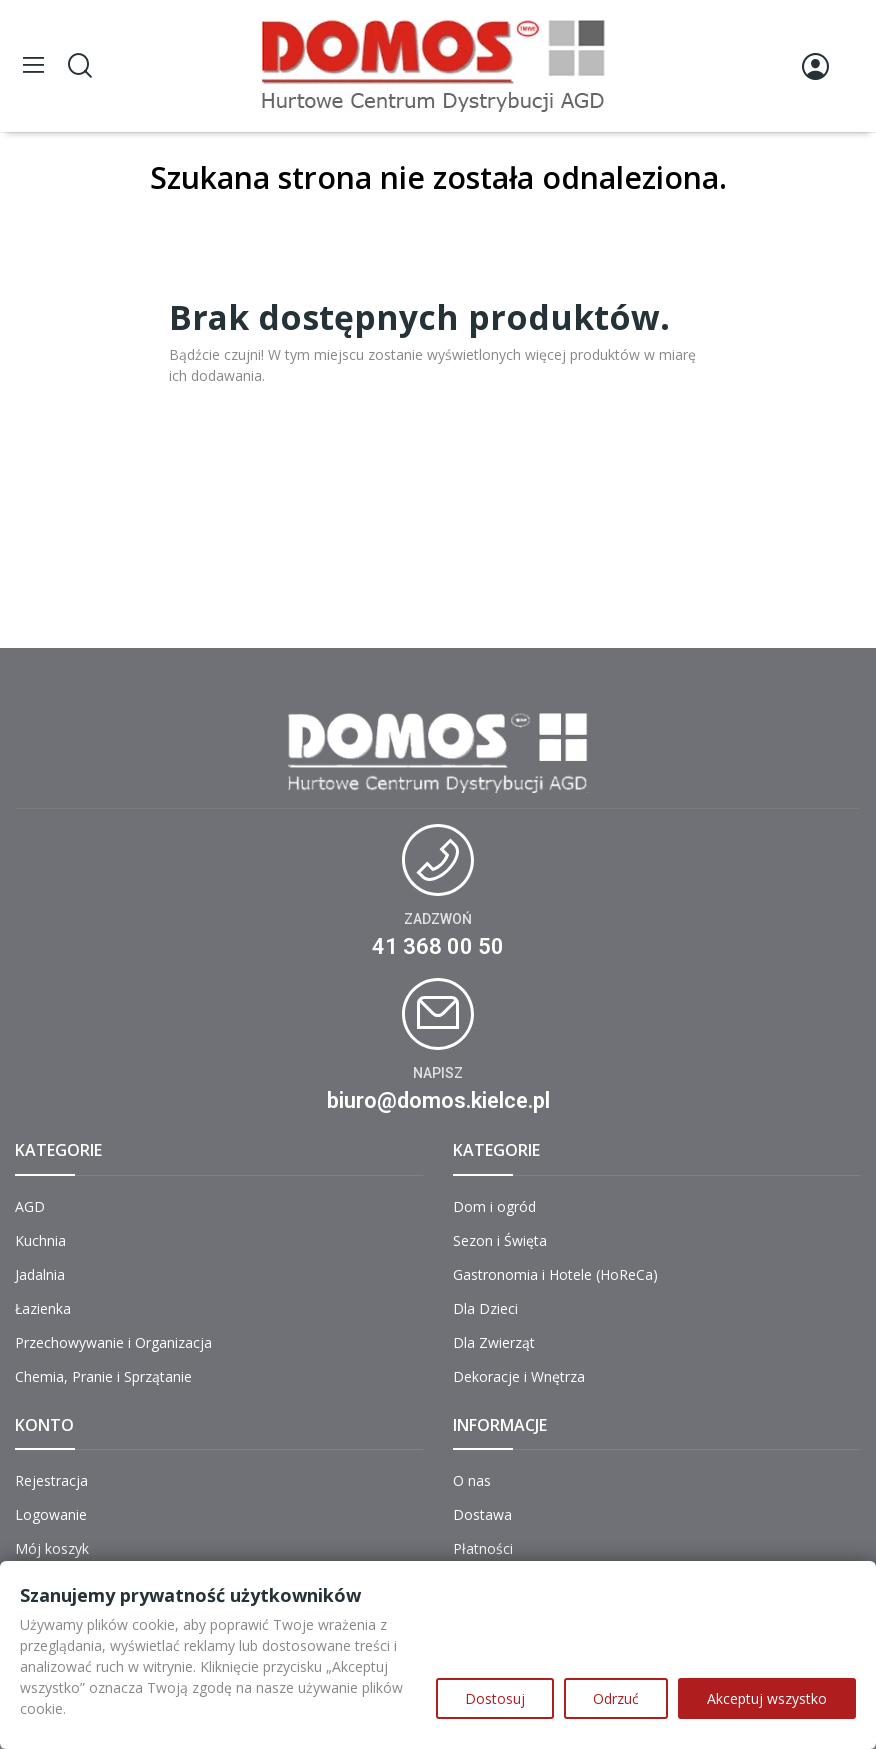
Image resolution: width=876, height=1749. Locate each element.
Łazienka (43, 1308)
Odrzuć (616, 1698)
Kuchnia (40, 1240)
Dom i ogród (494, 1206)
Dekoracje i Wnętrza (519, 1376)
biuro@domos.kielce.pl (438, 1100)
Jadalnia (40, 1274)
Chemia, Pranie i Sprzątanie (103, 1376)
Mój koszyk (52, 1548)
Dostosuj (495, 1698)
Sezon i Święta (500, 1240)
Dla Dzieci (485, 1308)
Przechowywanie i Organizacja (113, 1342)
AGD (30, 1206)
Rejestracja (51, 1480)
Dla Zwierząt (494, 1342)
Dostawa (482, 1514)
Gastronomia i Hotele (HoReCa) (555, 1274)
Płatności (483, 1548)
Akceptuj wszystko (767, 1698)
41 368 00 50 (438, 946)
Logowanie (51, 1514)
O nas (472, 1480)
